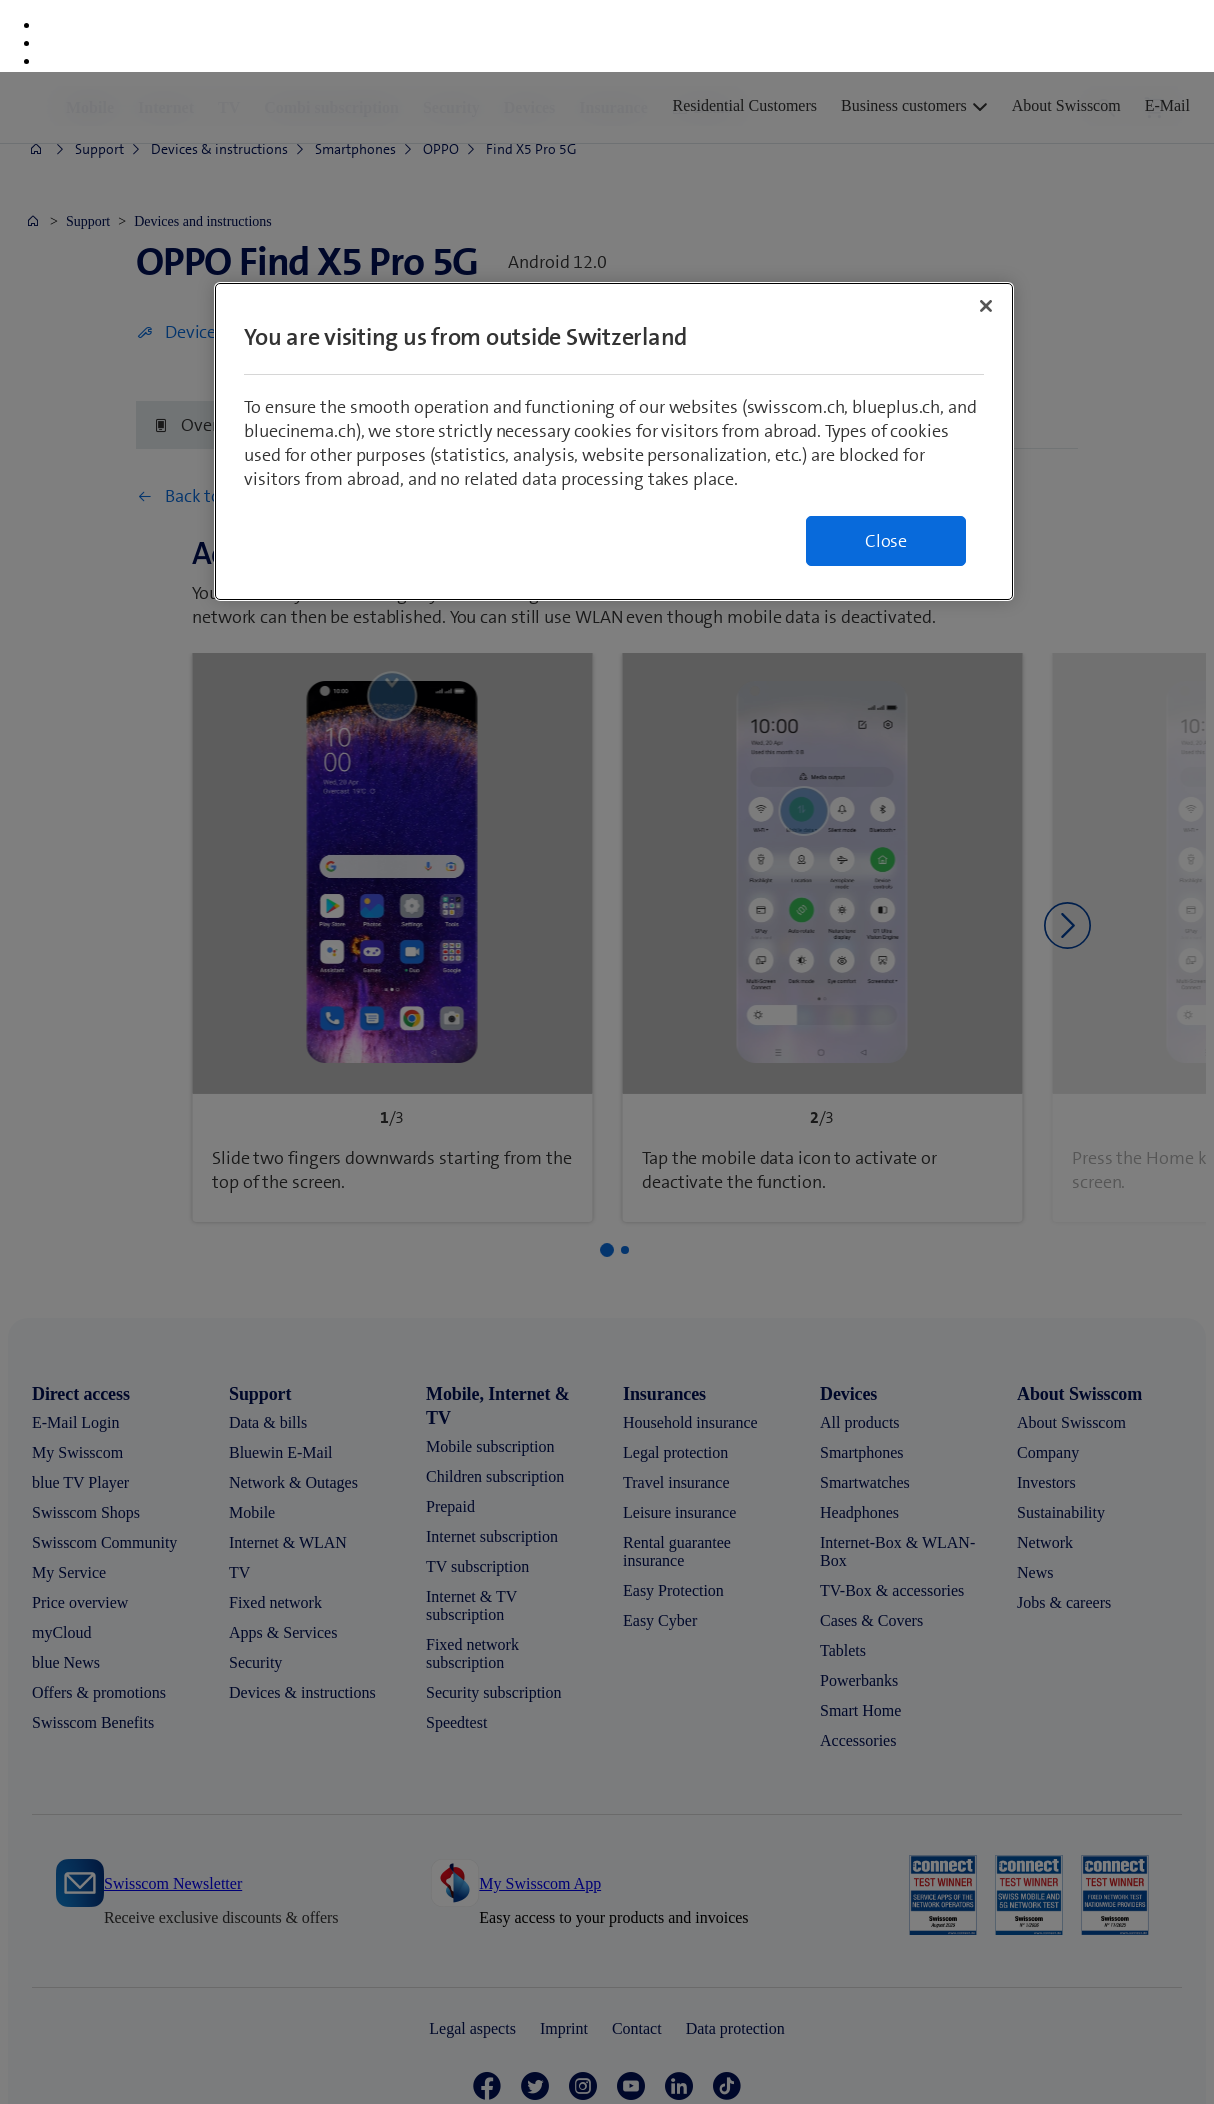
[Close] (986, 234)
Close (886, 469)
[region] (614, 369)
